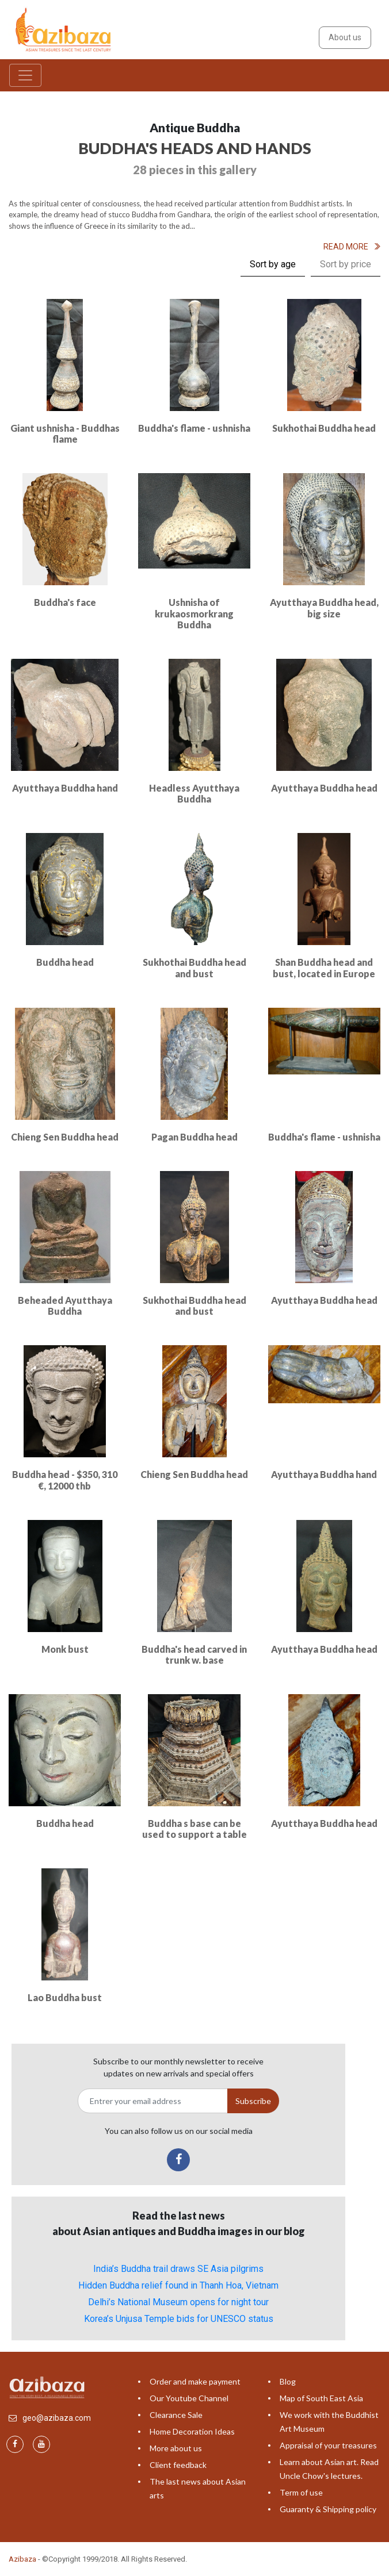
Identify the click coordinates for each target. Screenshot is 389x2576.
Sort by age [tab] (273, 264)
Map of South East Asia (321, 2398)
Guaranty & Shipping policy (328, 2509)
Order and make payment (195, 2381)
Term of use (301, 2492)
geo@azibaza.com (56, 2418)
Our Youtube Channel (189, 2398)
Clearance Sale (176, 2415)
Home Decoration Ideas (192, 2431)
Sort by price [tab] (345, 264)
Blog (288, 2381)
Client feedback (178, 2465)
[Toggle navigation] (25, 75)
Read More (351, 247)
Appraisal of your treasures (328, 2445)
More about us (176, 2448)
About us (345, 37)
